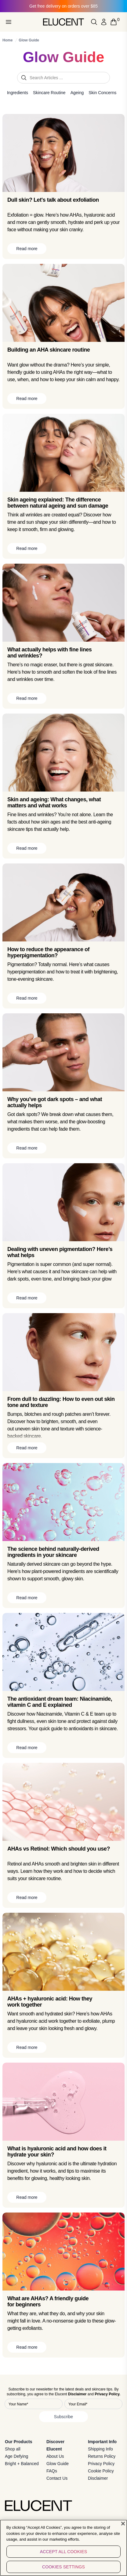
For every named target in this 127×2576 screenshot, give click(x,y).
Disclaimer (98, 2478)
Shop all (12, 2449)
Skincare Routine (49, 92)
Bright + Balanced (22, 2463)
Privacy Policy (101, 2463)
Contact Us (56, 2478)
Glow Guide (57, 2463)
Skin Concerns (102, 92)
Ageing (77, 92)
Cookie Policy (101, 2470)
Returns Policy (101, 2456)
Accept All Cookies (63, 2551)
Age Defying (16, 2456)
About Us (55, 2456)
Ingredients (17, 92)
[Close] (123, 2524)
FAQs (51, 2470)
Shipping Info (100, 2449)
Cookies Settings (63, 2566)
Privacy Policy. (107, 2394)
